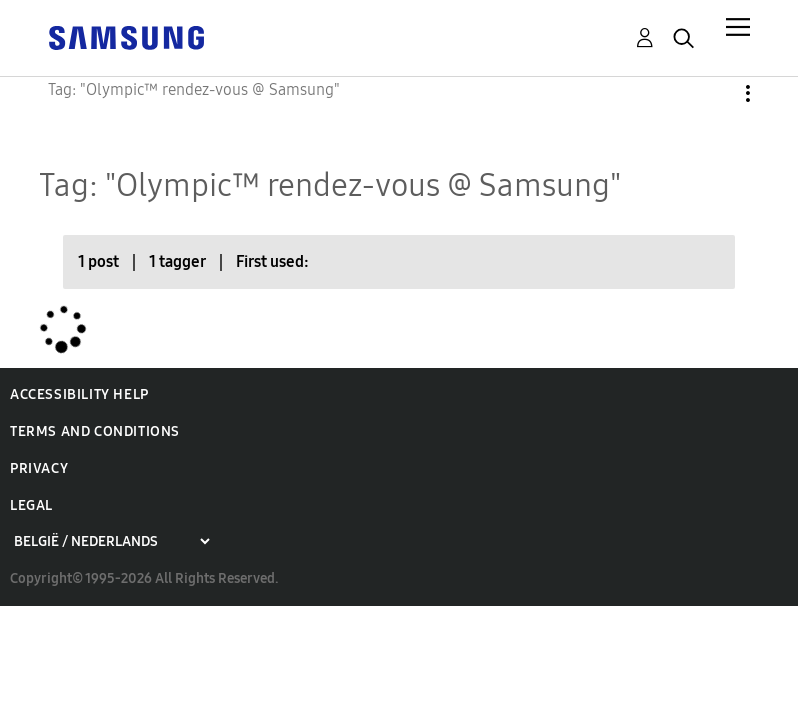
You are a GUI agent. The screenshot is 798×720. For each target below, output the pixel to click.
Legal (31, 505)
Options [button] (714, 93)
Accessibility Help (79, 394)
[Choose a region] (111, 541)
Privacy (39, 468)
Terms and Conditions (95, 431)
